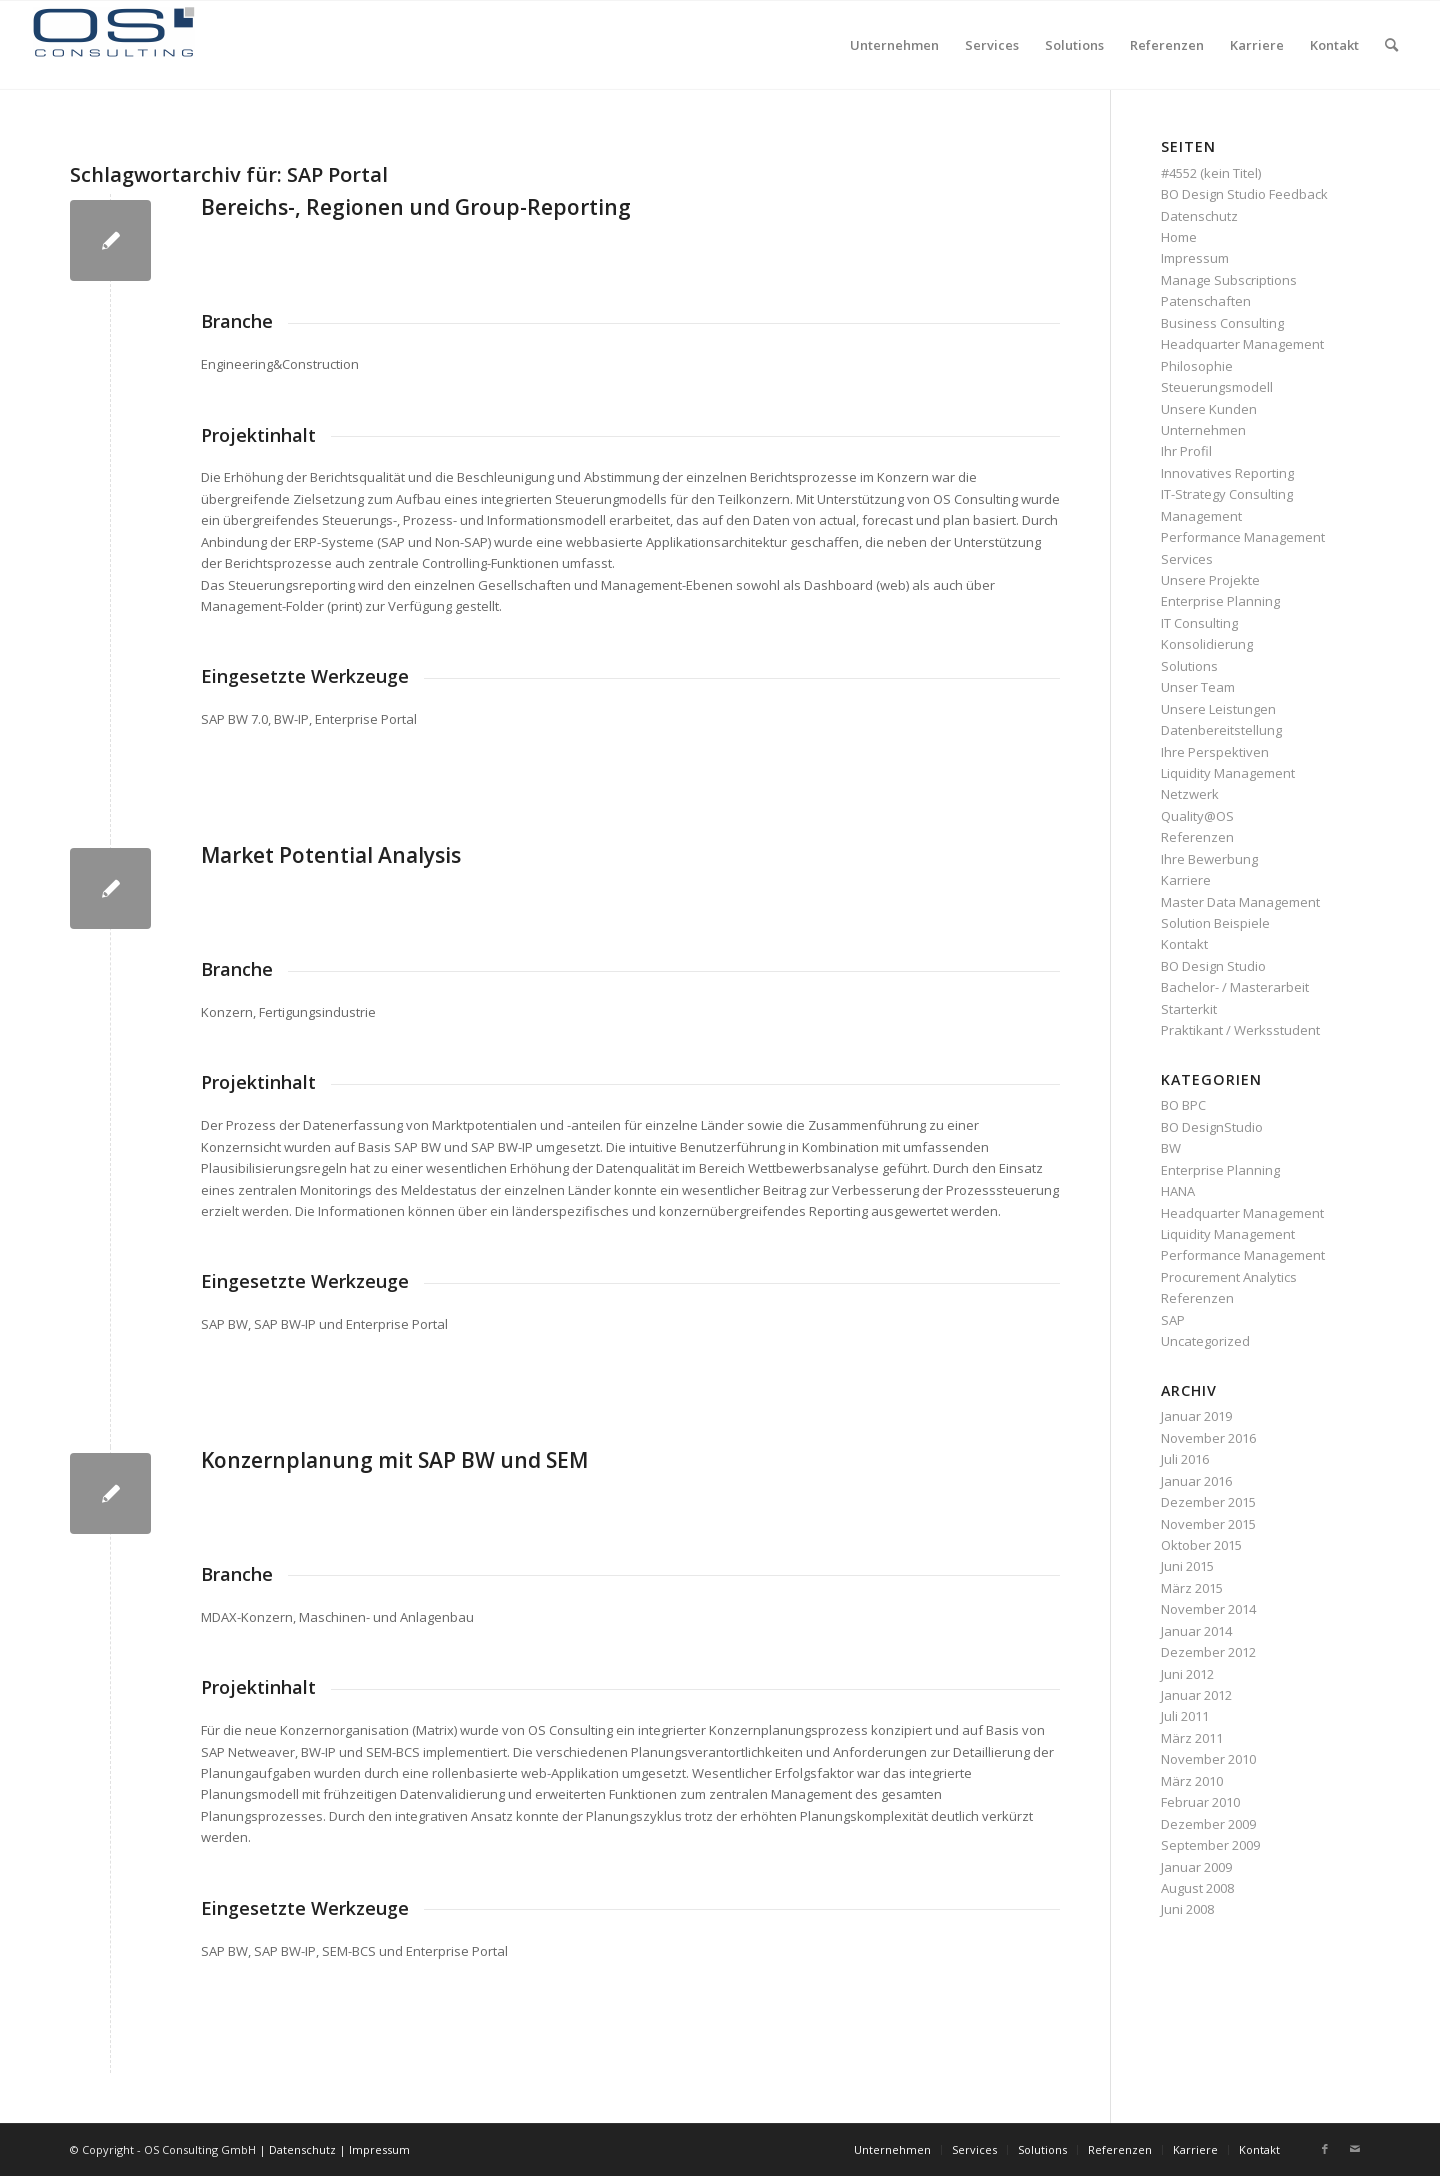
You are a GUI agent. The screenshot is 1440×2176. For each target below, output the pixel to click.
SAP (1173, 1320)
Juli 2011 (1185, 1716)
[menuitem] (894, 45)
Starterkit (1189, 1009)
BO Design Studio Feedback (1244, 194)
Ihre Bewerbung (1209, 859)
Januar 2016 (1196, 1481)
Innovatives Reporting (1227, 473)
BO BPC (1183, 1105)
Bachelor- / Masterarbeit (1235, 987)
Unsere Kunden (1209, 409)
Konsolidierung (1207, 644)
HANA (1178, 1191)
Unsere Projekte (1210, 580)
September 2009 (1210, 1845)
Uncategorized (1205, 1341)
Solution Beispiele (1215, 923)
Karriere (1186, 880)
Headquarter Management (1242, 344)
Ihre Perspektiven (1215, 752)
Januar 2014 (1196, 1631)
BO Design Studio (1213, 966)
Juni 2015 (1187, 1566)
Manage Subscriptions (1229, 280)
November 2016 (1208, 1438)
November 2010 (1208, 1759)
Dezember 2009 (1208, 1824)
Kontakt (1184, 944)
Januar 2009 (1196, 1867)
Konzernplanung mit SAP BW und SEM (394, 1460)
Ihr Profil (1186, 451)
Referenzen (1197, 837)
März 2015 (1192, 1588)
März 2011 (1192, 1738)
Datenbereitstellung (1221, 730)
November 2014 (1208, 1609)
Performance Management (1243, 537)
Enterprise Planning (1220, 601)
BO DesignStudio (1212, 1127)
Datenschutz (1199, 216)
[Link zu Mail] (1355, 2149)
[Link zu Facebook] (1325, 2149)
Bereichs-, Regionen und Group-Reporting (416, 207)
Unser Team (1198, 687)
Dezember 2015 (1208, 1502)
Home (1179, 237)
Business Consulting (1222, 323)
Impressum (1195, 258)
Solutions (1189, 666)
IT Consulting (1199, 623)
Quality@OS (1197, 816)
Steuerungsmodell (1217, 387)
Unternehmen (1203, 430)
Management (1201, 516)
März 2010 (1192, 1781)
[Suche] (1391, 45)
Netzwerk (1190, 794)
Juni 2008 (1187, 1909)
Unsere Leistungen (1218, 709)
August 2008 (1197, 1888)
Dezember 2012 (1208, 1652)
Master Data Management (1240, 902)
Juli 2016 (1185, 1459)
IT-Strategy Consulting (1227, 494)
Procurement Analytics (1229, 1277)
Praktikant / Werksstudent (1240, 1030)
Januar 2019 (1196, 1416)
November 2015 (1208, 1524)
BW (1171, 1148)
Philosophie (1197, 366)
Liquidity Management (1228, 773)
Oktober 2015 (1201, 1545)
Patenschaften (1206, 301)
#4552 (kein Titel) (1211, 173)
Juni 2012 (1187, 1674)
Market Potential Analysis (331, 855)
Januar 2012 (1196, 1695)
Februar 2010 (1200, 1802)
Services (1187, 559)
